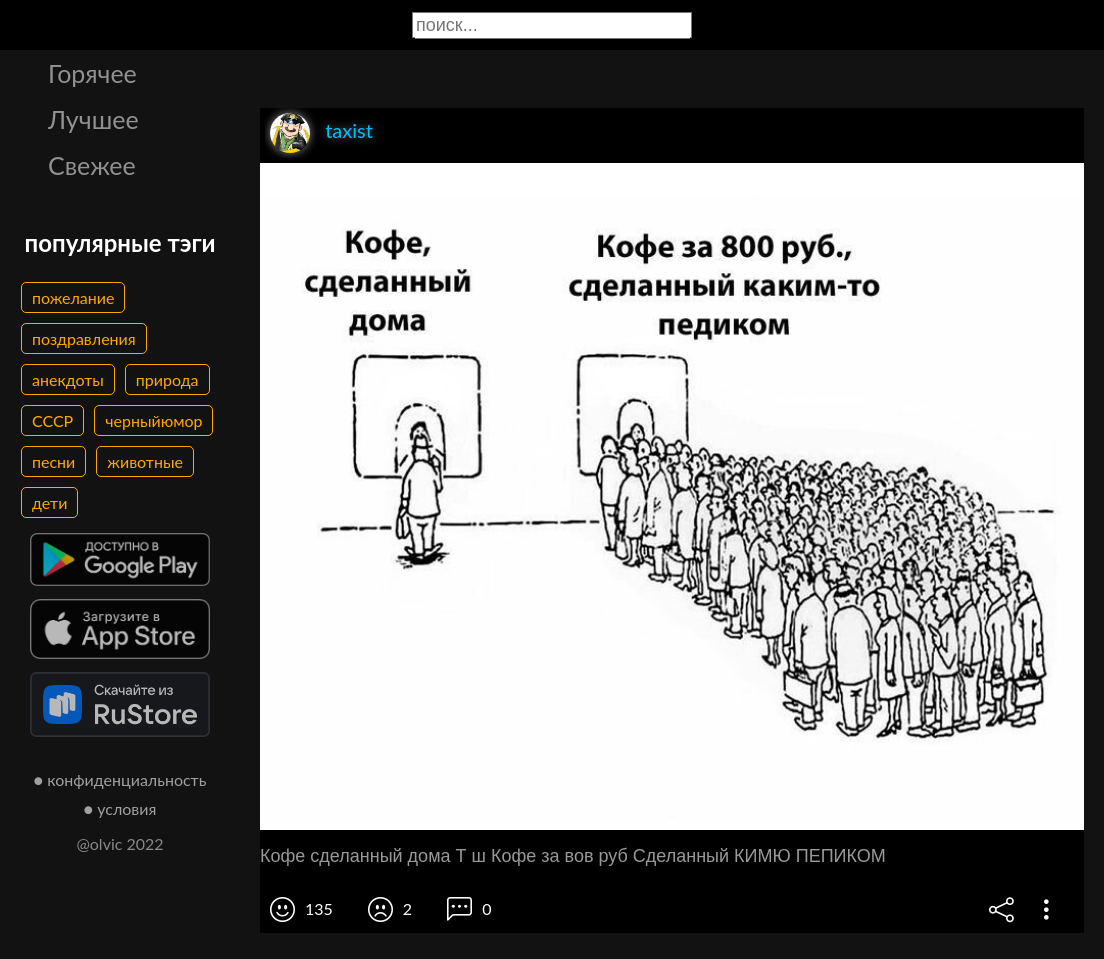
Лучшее (93, 119)
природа (167, 379)
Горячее (92, 73)
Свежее (92, 165)
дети (49, 502)
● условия (120, 808)
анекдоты (68, 379)
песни (53, 461)
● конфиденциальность (120, 779)
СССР (52, 420)
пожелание (73, 297)
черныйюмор (153, 420)
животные (145, 461)
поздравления (84, 338)
